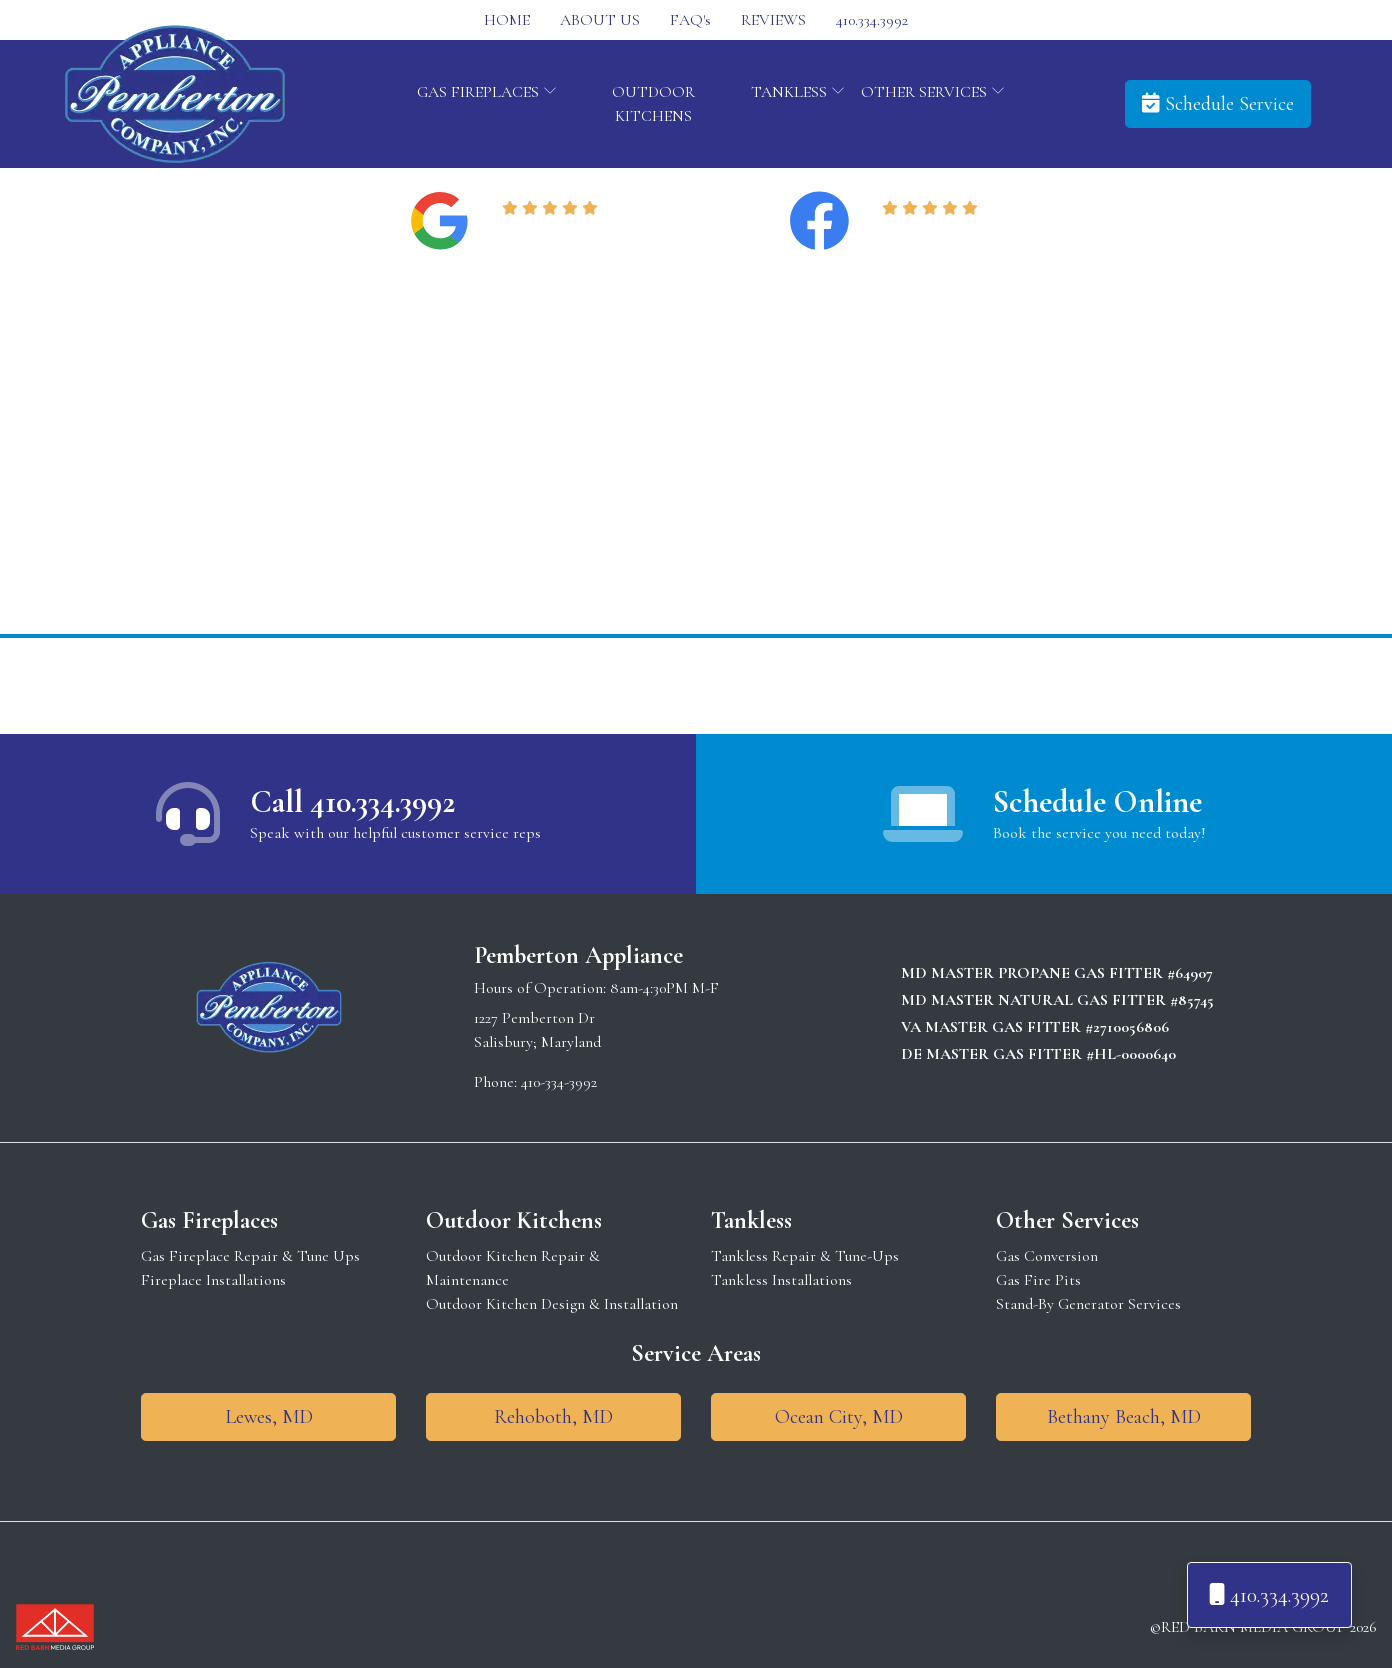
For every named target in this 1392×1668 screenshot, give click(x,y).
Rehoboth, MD (553, 1417)
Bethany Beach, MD (1124, 1417)
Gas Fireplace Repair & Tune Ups (250, 1256)
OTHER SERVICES (933, 92)
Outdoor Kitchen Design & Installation (552, 1304)
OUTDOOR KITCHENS (653, 104)
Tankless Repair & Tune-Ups (805, 1256)
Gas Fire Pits (1038, 1280)
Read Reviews (553, 233)
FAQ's (690, 20)
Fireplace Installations (213, 1280)
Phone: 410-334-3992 (535, 1082)
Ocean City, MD (839, 1417)
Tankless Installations (781, 1280)
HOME (507, 20)
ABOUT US (600, 20)
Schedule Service (1218, 104)
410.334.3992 (872, 20)
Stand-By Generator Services (1088, 1304)
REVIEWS (773, 20)
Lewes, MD (269, 1417)
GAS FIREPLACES (487, 92)
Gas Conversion (1047, 1256)
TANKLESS (798, 92)
